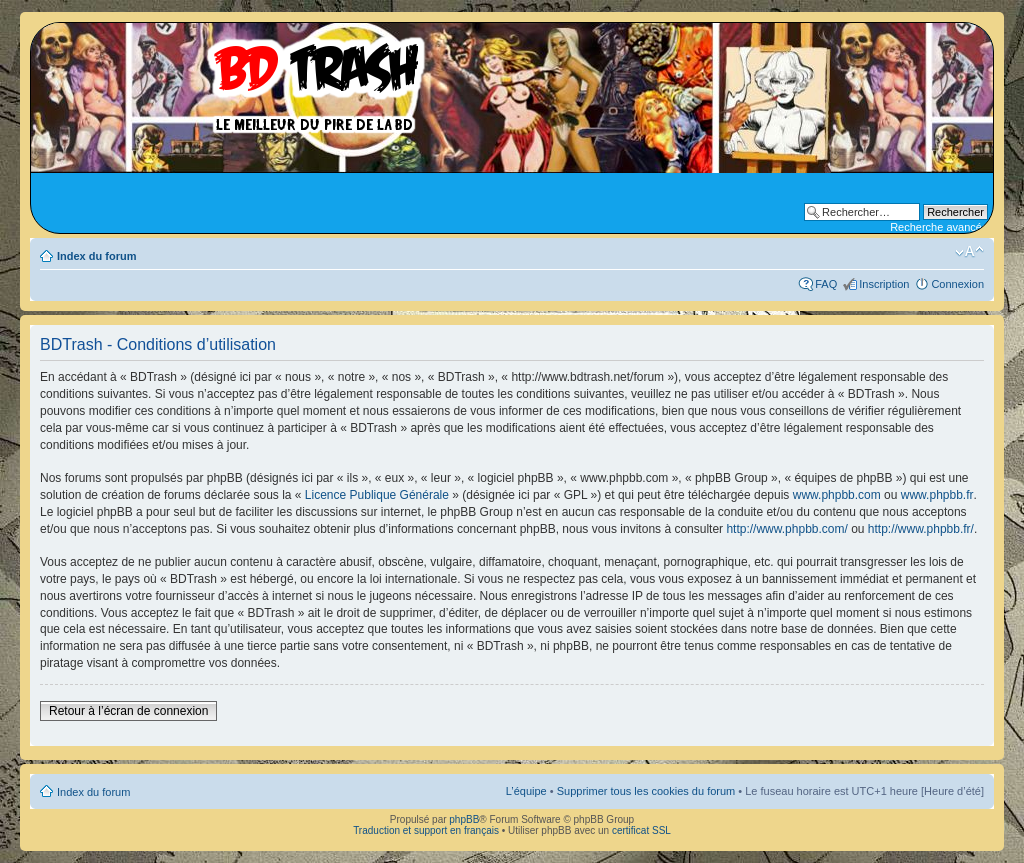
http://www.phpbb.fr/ (921, 529)
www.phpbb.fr (937, 495)
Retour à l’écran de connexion (128, 711)
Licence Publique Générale (377, 495)
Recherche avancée (939, 227)
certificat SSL (641, 830)
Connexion (957, 284)
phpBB (464, 819)
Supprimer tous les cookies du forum (646, 791)
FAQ (826, 284)
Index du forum (96, 256)
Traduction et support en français (426, 830)
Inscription (884, 284)
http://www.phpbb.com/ (786, 529)
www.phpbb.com (837, 495)
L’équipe (526, 791)
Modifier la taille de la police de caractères (969, 252)
